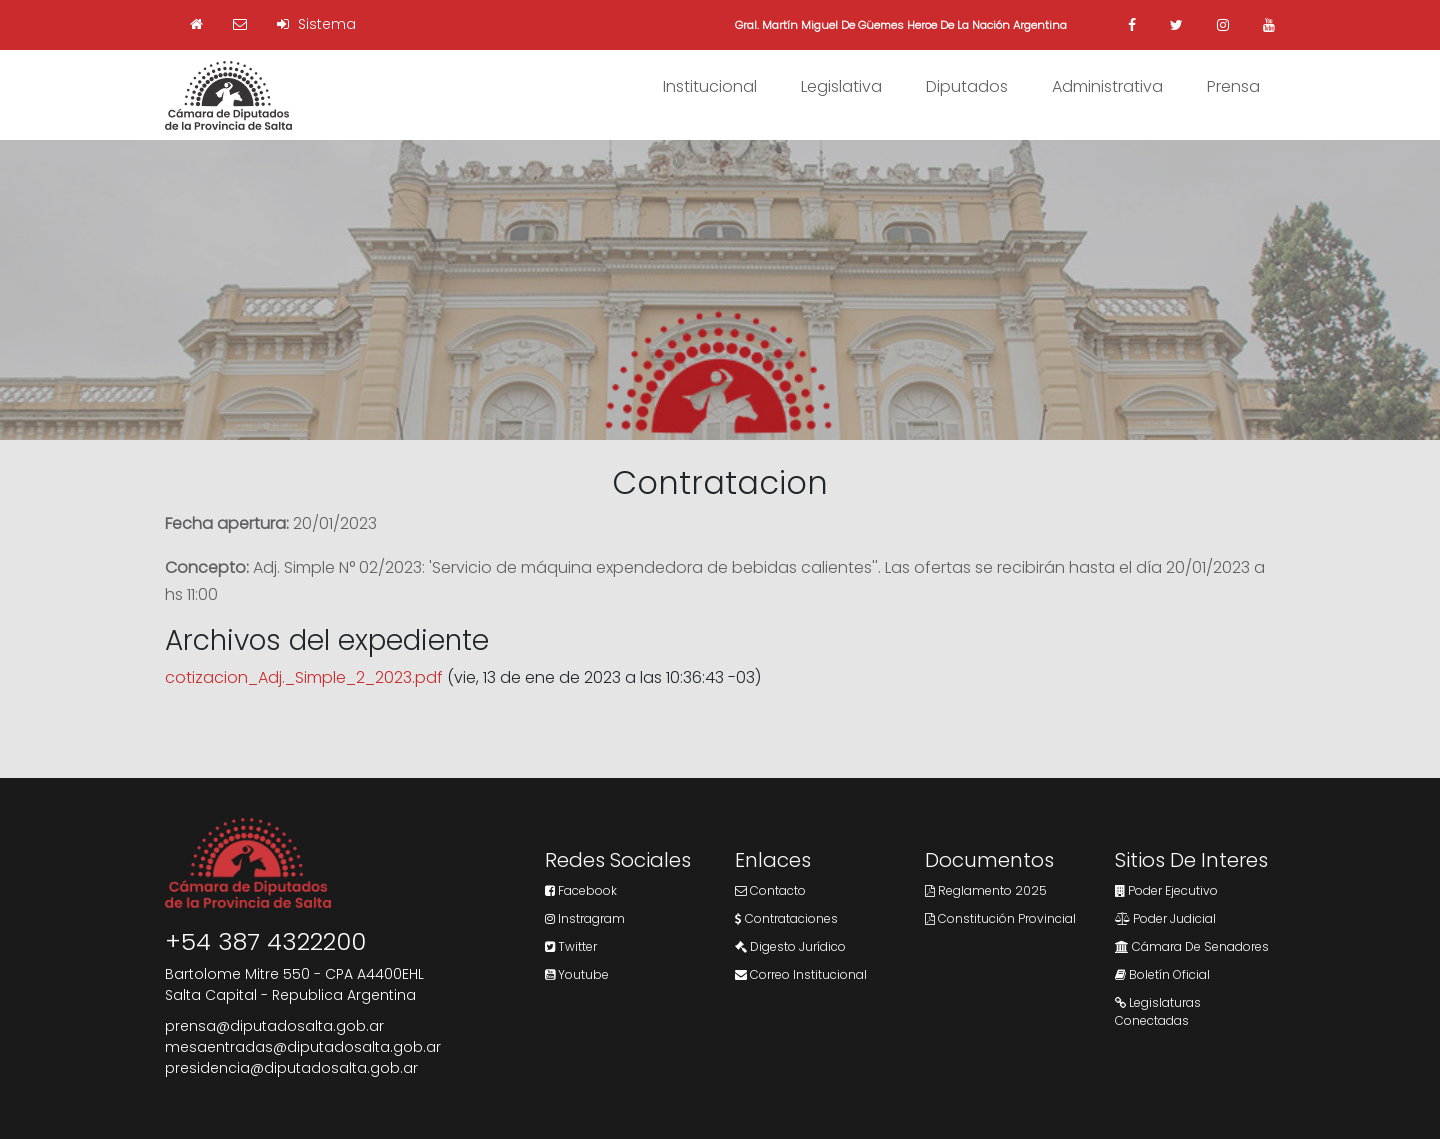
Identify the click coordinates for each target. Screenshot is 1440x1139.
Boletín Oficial (1162, 974)
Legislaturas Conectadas (1158, 1011)
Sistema (316, 24)
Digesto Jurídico (790, 946)
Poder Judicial (1165, 918)
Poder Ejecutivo (1166, 890)
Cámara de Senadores (1192, 946)
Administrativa (1107, 86)
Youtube (577, 974)
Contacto (770, 890)
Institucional (710, 86)
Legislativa (841, 86)
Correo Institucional (801, 974)
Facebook (581, 890)
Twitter (571, 946)
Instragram (585, 918)
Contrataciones (786, 918)
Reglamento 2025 (986, 890)
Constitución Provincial (1000, 918)
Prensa (1233, 86)
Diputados (967, 86)
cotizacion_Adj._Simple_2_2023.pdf (304, 677)
